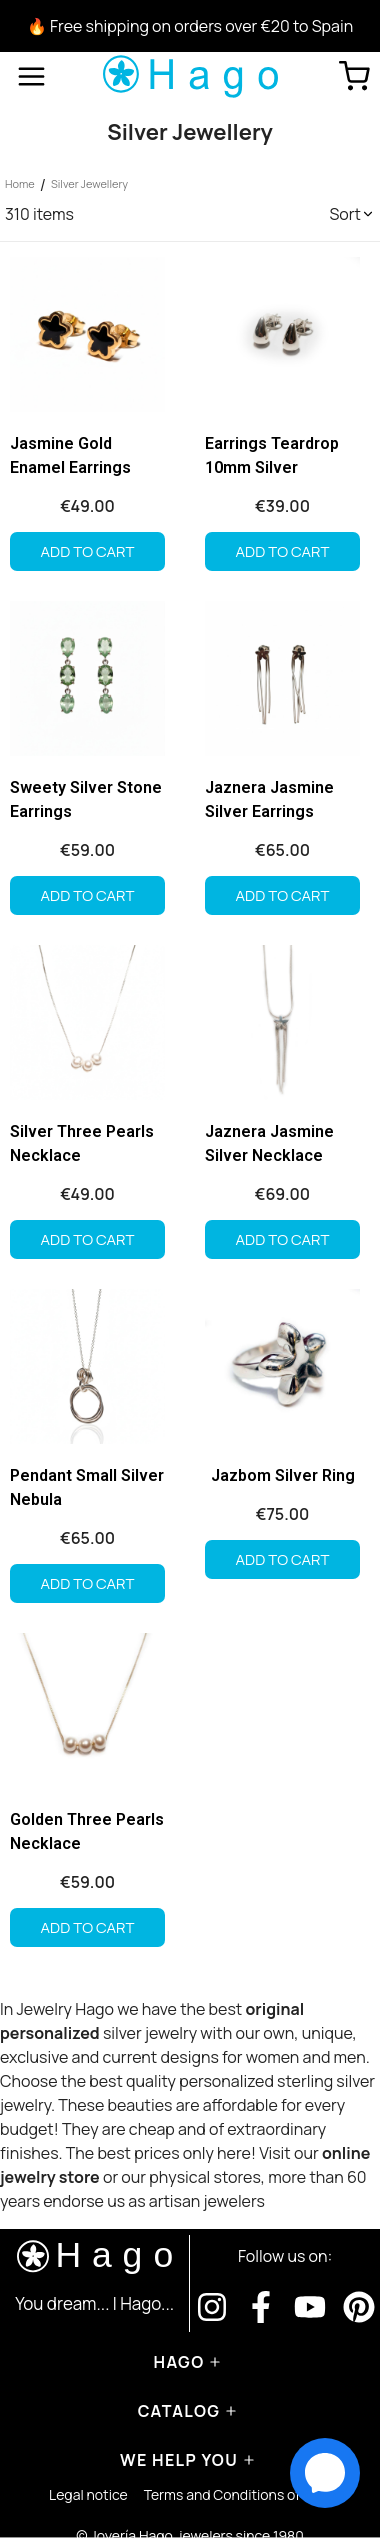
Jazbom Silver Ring (283, 1475)
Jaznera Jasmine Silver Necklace (269, 1143)
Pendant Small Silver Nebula (87, 1487)
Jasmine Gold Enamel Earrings (70, 455)
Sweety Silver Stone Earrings (86, 799)
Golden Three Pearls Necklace (87, 1831)
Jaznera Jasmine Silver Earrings (269, 799)
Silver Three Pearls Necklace (82, 1143)
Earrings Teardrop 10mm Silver (272, 455)
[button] (352, 214)
